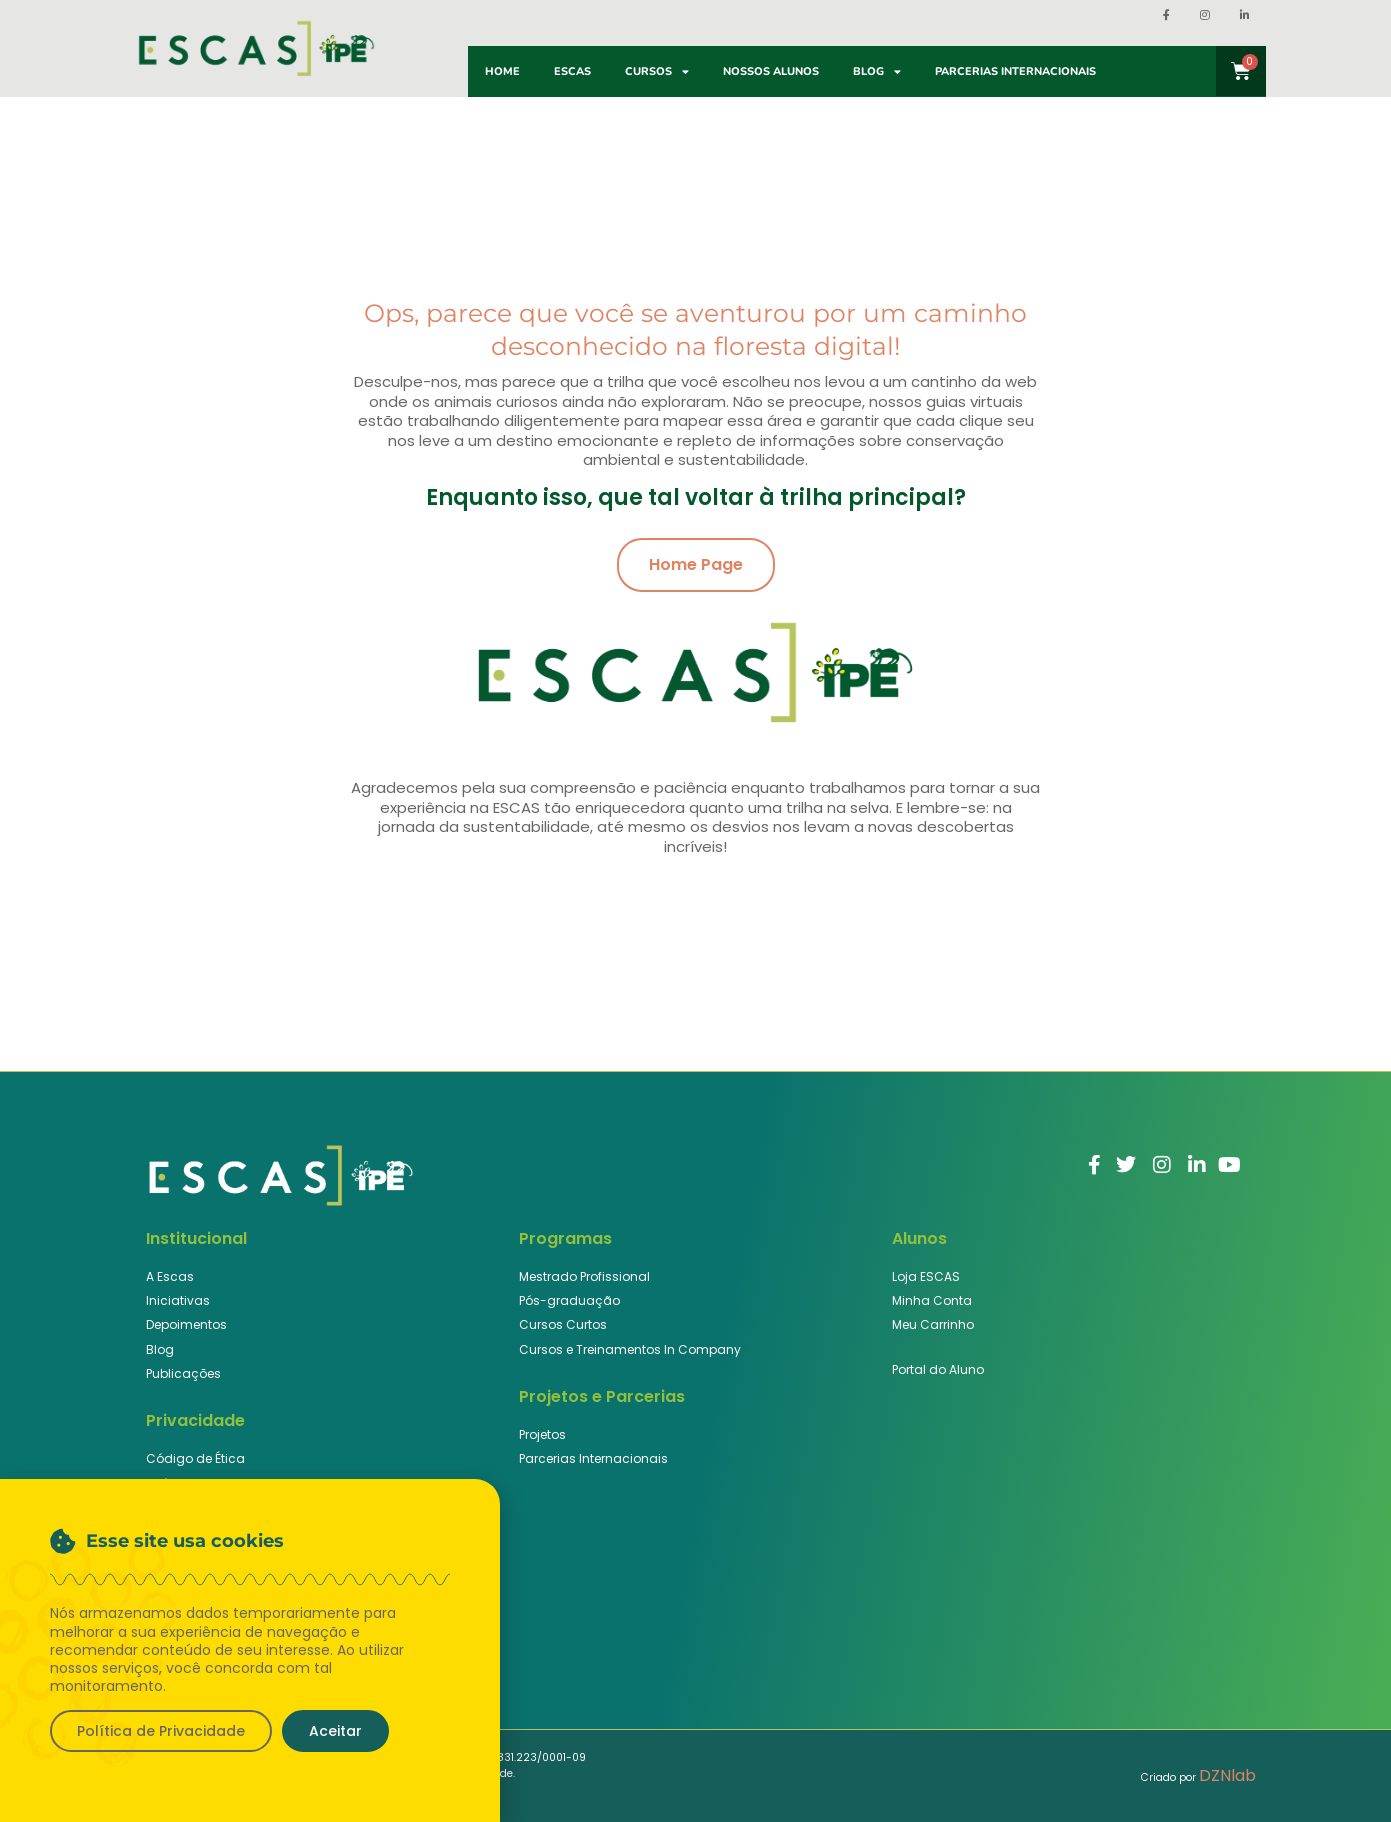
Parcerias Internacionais (1015, 71)
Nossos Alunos (771, 71)
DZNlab (1227, 1775)
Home (502, 71)
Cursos (657, 71)
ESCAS (572, 71)
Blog (877, 71)
